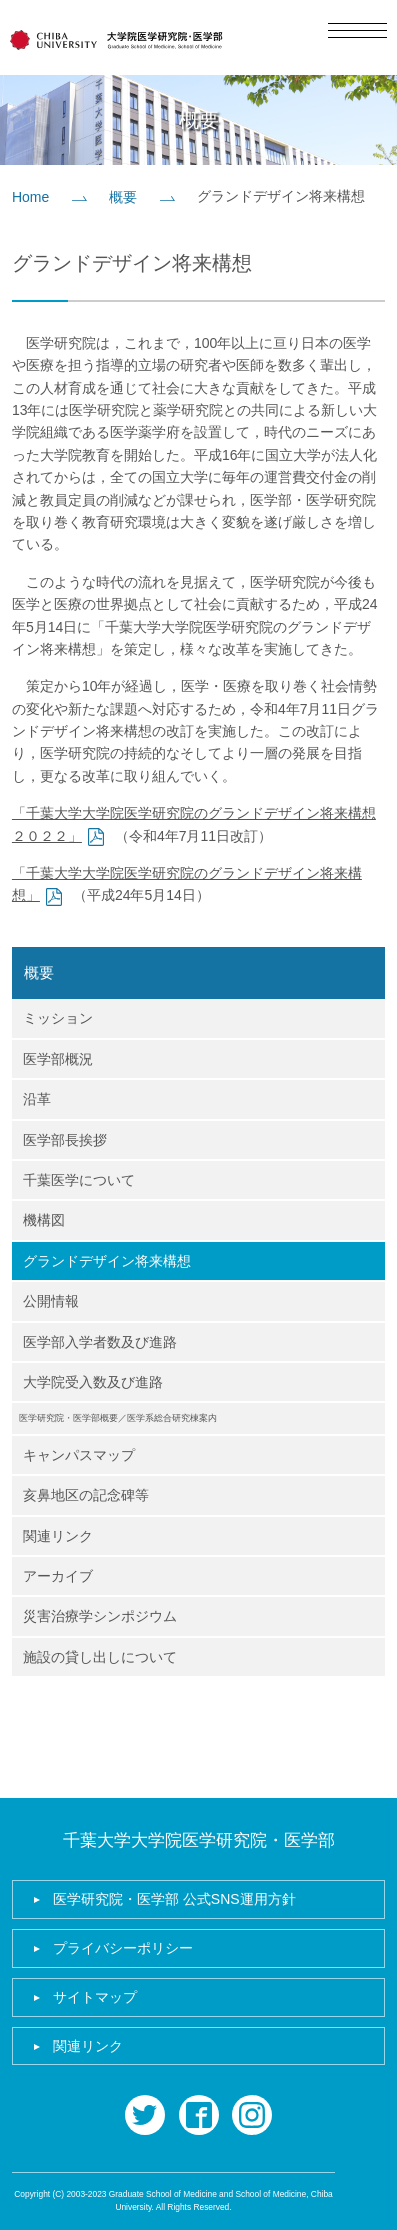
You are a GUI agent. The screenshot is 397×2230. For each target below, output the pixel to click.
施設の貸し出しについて (100, 1657)
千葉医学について (79, 1180)
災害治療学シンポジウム (100, 1616)
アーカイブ (58, 1576)
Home (30, 197)
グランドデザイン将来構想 (107, 1261)
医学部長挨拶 (65, 1140)
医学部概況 (58, 1059)
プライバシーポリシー (123, 1948)
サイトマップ (95, 1997)
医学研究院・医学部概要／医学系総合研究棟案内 (118, 1418)
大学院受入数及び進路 (93, 1382)
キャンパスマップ (79, 1455)
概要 (123, 197)
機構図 (44, 1220)
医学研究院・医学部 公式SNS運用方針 (174, 1899)
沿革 (37, 1099)
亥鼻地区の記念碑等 (86, 1495)
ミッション (58, 1018)
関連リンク (58, 1536)
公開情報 (51, 1301)
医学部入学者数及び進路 (100, 1342)
